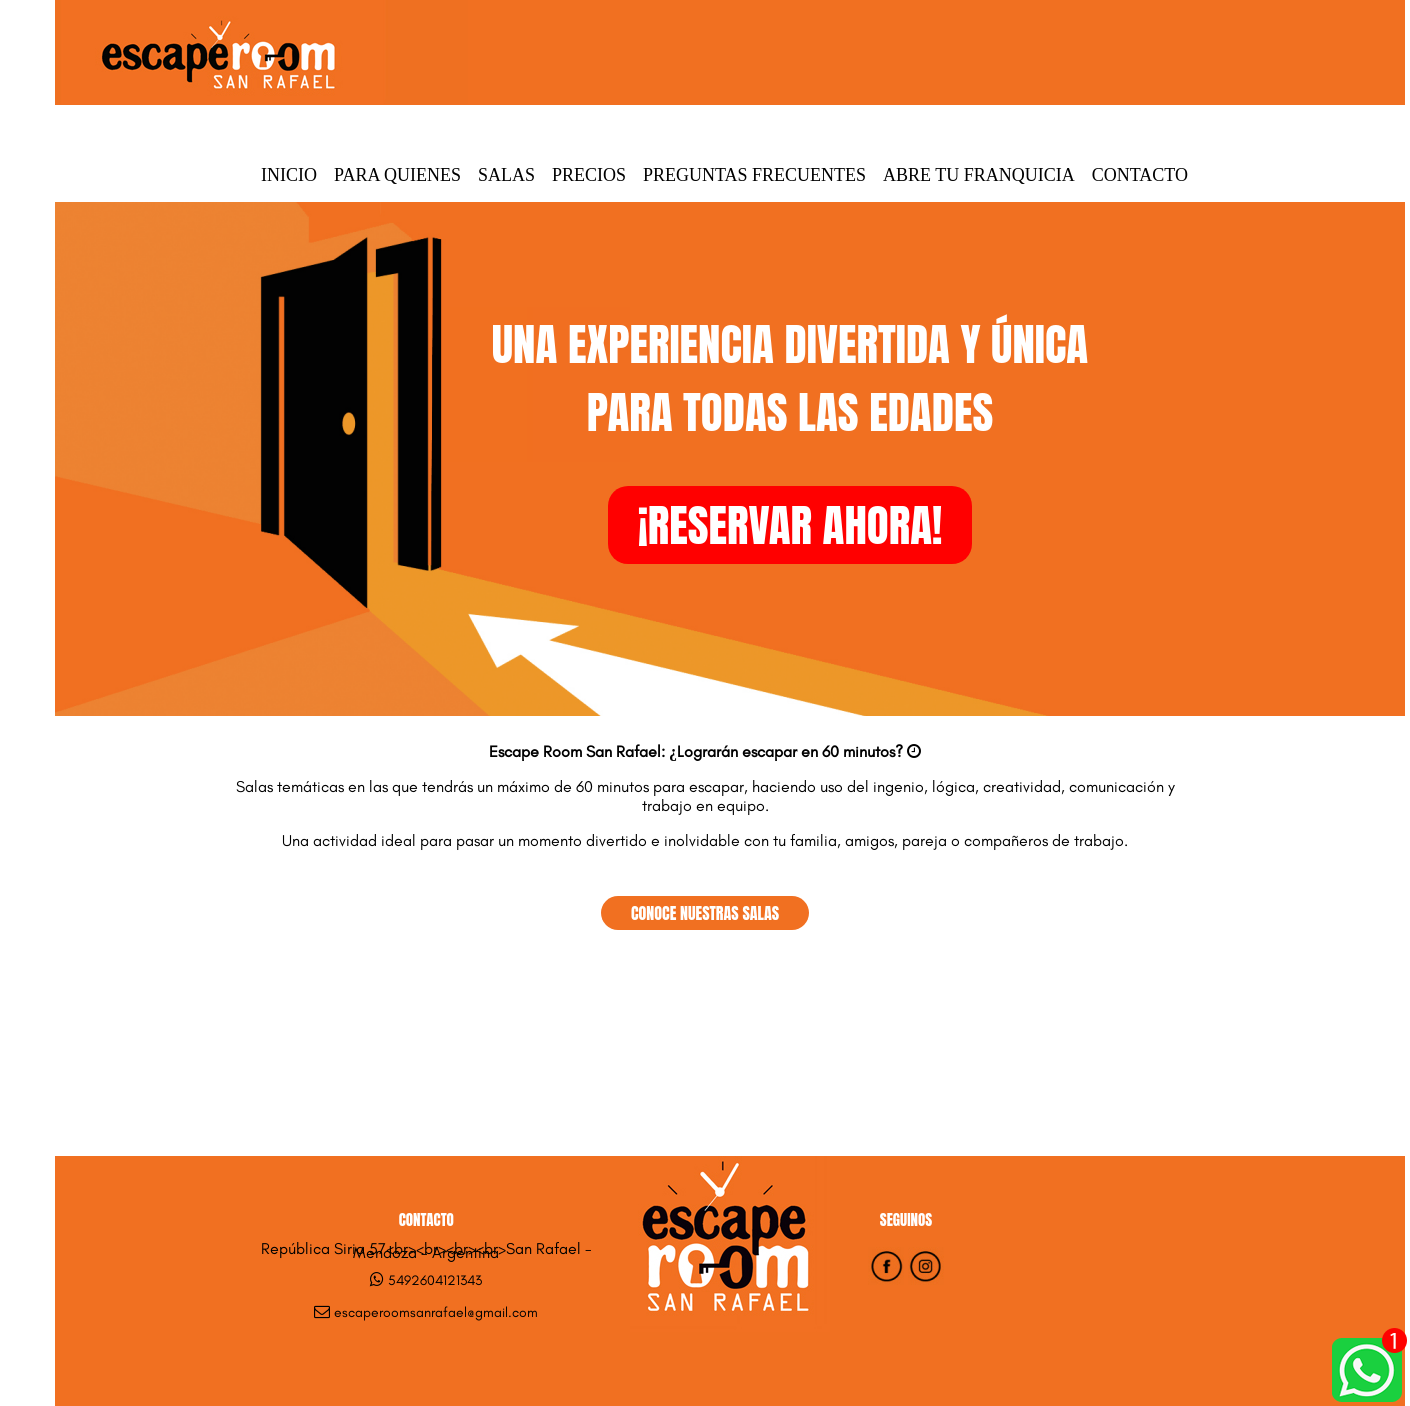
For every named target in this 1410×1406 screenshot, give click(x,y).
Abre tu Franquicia (979, 175)
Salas (506, 175)
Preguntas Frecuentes (754, 175)
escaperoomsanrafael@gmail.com (436, 1312)
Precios (589, 175)
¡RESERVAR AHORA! (790, 525)
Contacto (1140, 175)
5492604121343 (435, 1280)
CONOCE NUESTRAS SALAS (705, 913)
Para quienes (397, 175)
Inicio (289, 175)
